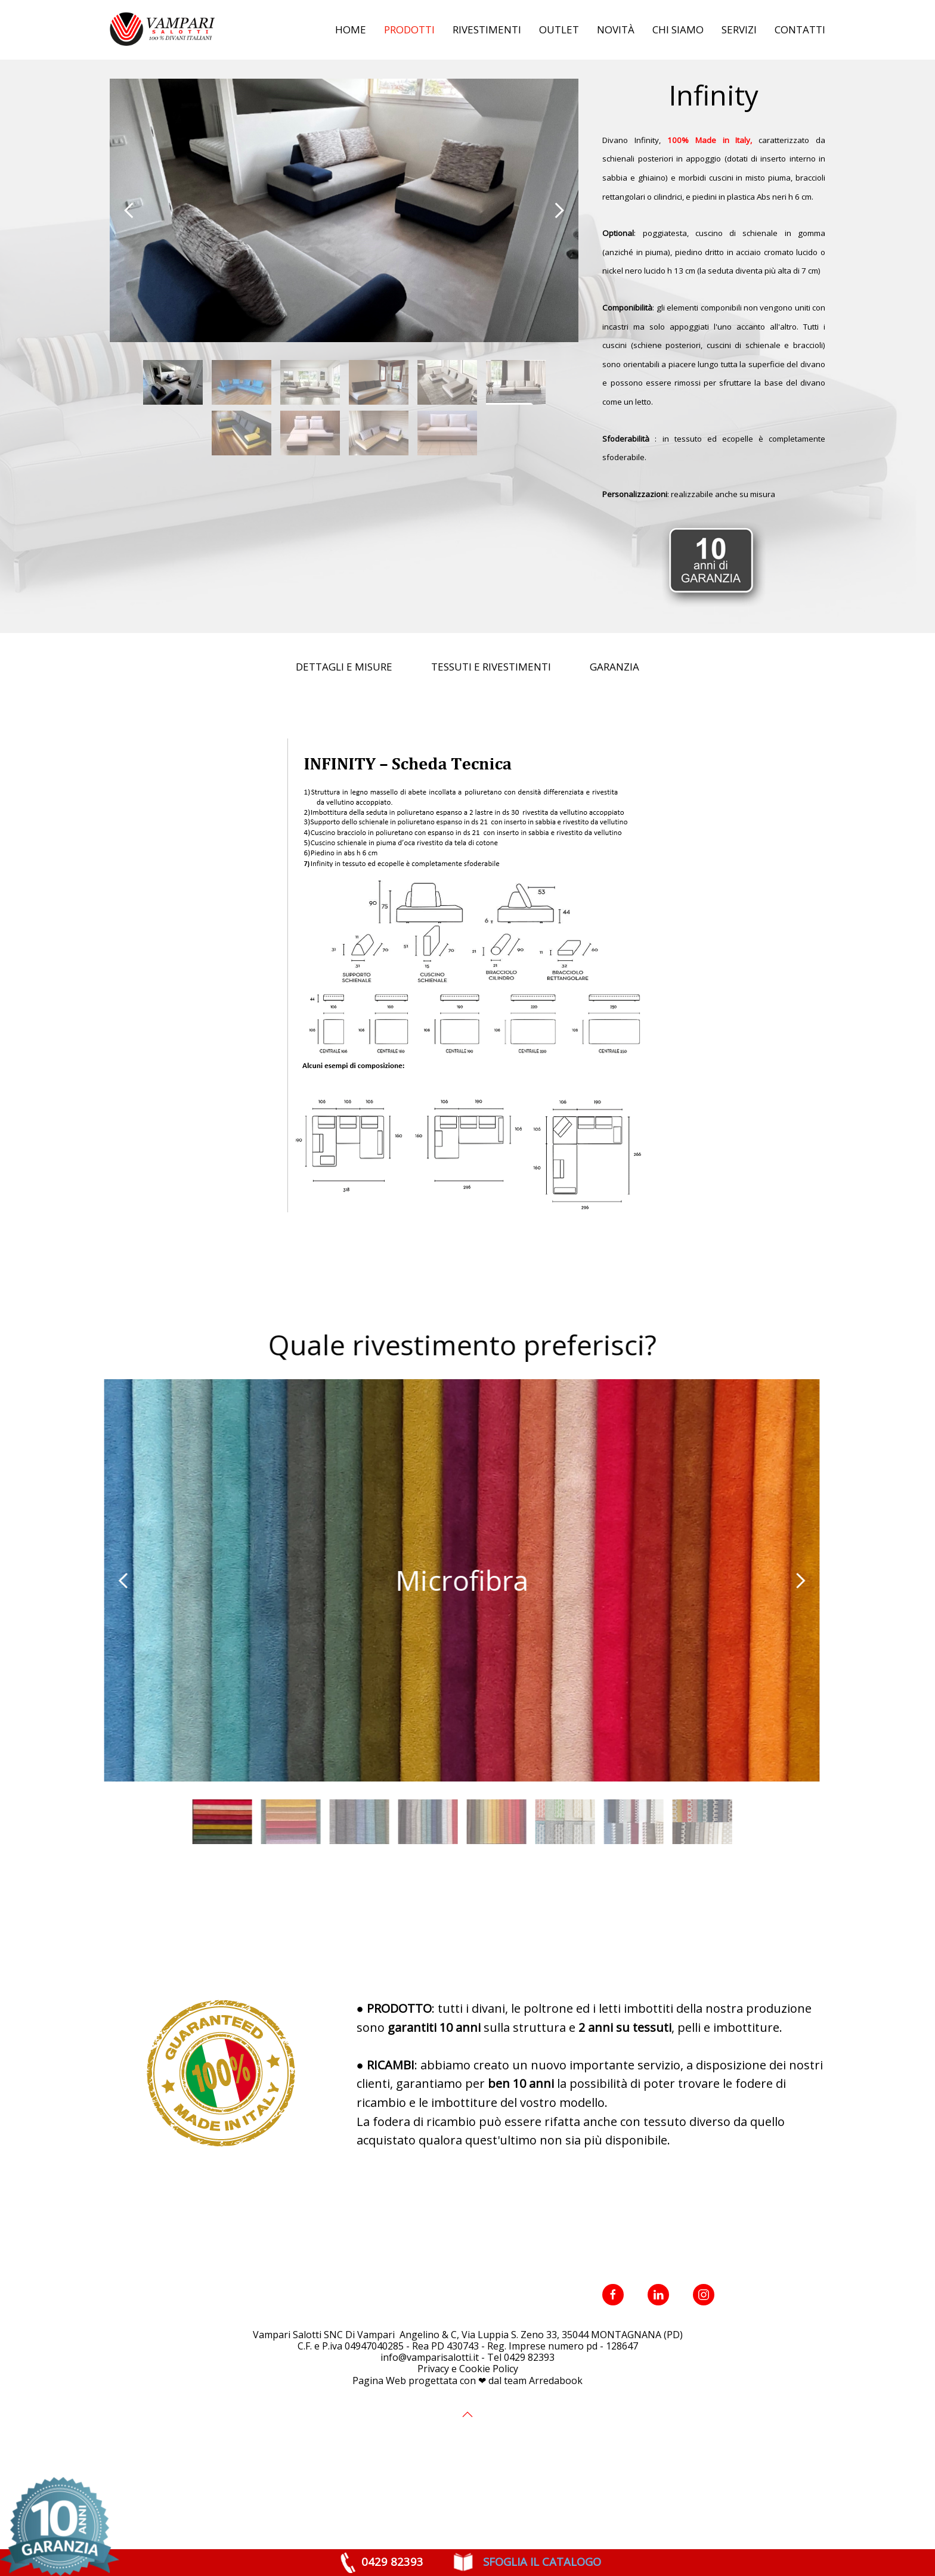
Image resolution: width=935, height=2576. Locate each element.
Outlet (559, 29)
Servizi (739, 29)
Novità (615, 29)
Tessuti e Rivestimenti (491, 726)
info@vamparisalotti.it (429, 2416)
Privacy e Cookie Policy (467, 2428)
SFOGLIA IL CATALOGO (540, 2561)
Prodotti (409, 29)
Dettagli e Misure (344, 726)
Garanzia (614, 726)
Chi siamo (678, 29)
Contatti (800, 29)
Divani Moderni (259, 87)
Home (350, 29)
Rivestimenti (487, 29)
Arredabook (556, 2440)
